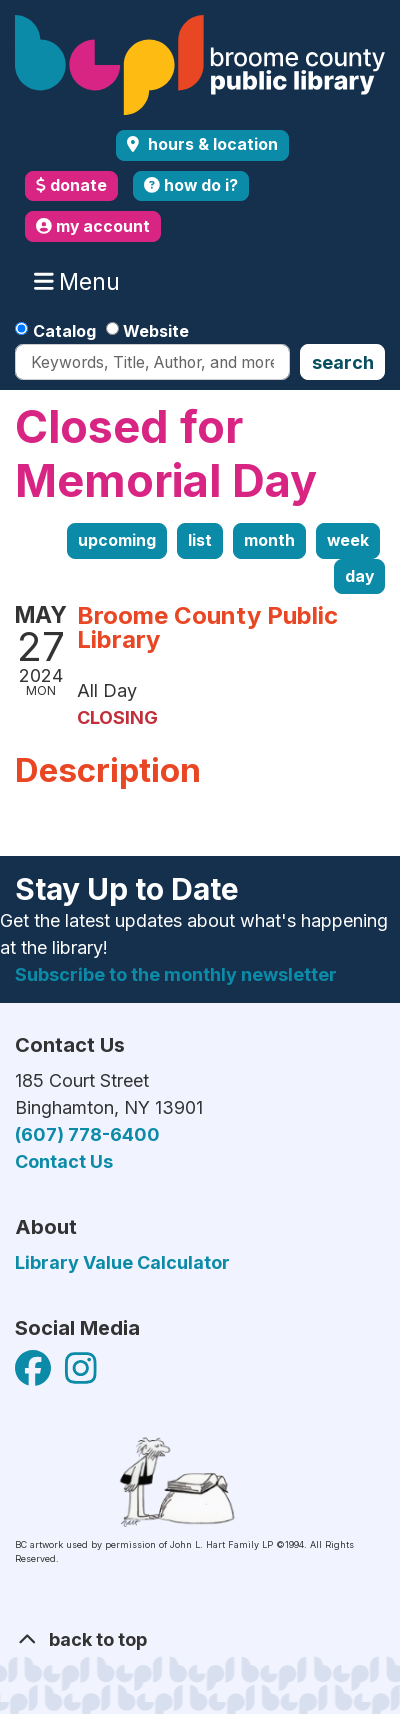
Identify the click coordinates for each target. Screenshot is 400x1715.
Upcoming (117, 540)
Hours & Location (211, 144)
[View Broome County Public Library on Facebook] (35, 1374)
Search (343, 362)
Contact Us (64, 1161)
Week (348, 540)
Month (269, 540)
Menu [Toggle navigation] (81, 282)
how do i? (191, 185)
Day (359, 576)
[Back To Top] (200, 1639)
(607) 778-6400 (87, 1134)
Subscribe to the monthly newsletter (176, 974)
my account (93, 226)
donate (71, 185)
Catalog (64, 331)
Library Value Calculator (122, 1262)
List (200, 540)
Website (156, 331)
